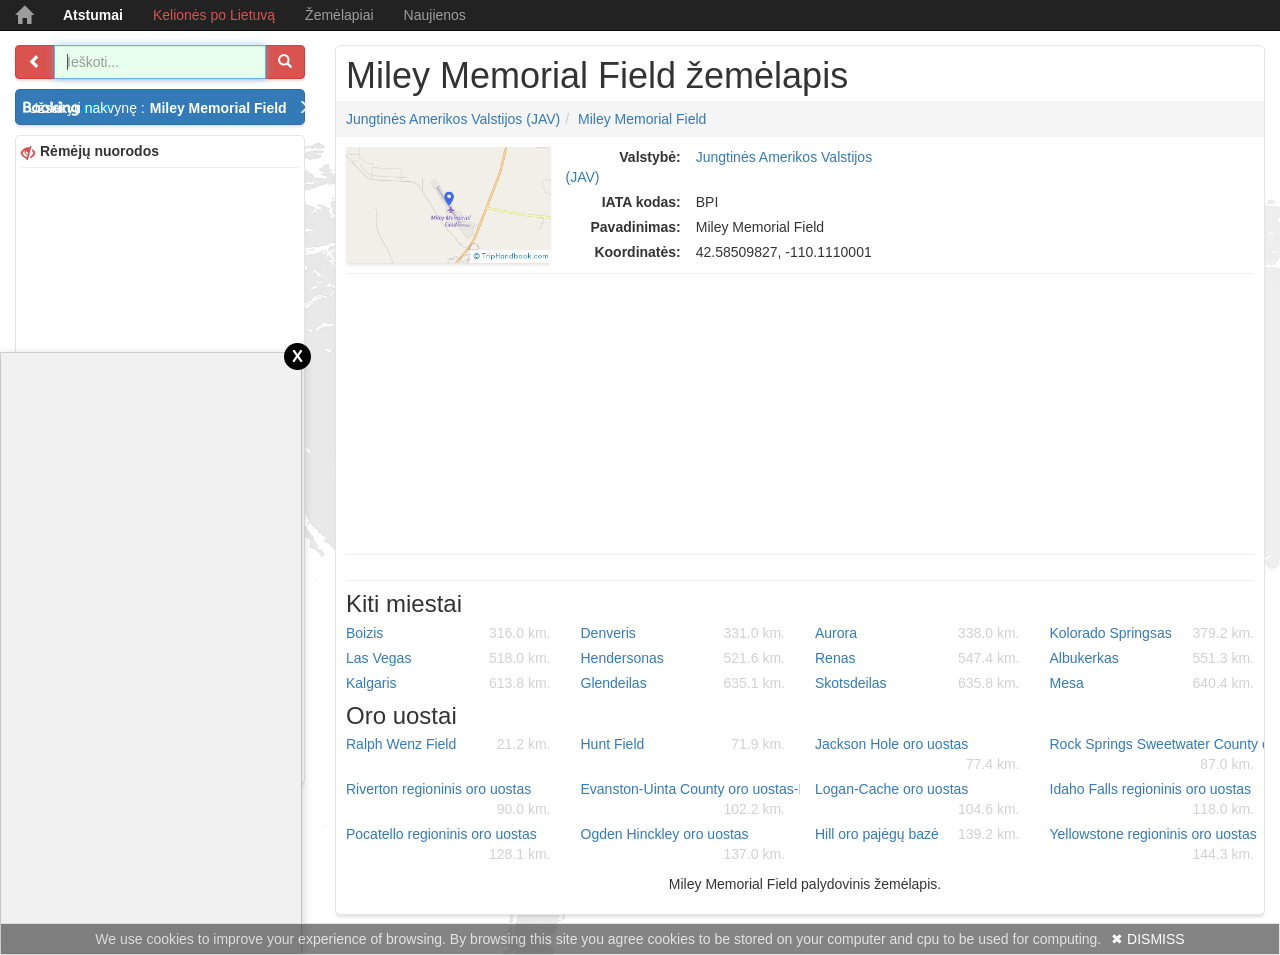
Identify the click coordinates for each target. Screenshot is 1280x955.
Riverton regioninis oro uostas (448, 800)
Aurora (917, 633)
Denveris (683, 633)
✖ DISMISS (1147, 939)
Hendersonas (683, 658)
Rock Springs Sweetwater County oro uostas (1160, 755)
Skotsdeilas (917, 683)
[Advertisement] (800, 414)
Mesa (1152, 683)
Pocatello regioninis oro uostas (448, 845)
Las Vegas (448, 658)
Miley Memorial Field (642, 119)
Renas (917, 658)
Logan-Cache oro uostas (917, 800)
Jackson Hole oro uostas (917, 755)
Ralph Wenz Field (448, 744)
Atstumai (93, 15)
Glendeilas (683, 683)
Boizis (448, 633)
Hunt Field (683, 744)
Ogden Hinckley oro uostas (683, 845)
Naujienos (435, 15)
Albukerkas (1152, 658)
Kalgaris (448, 683)
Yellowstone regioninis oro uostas (1153, 845)
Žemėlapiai (339, 15)
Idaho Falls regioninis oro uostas (1152, 800)
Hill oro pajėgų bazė (917, 834)
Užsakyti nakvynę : (166, 108)
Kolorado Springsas (1152, 633)
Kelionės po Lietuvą (214, 15)
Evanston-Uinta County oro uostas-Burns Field (691, 800)
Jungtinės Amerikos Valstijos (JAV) (453, 119)
